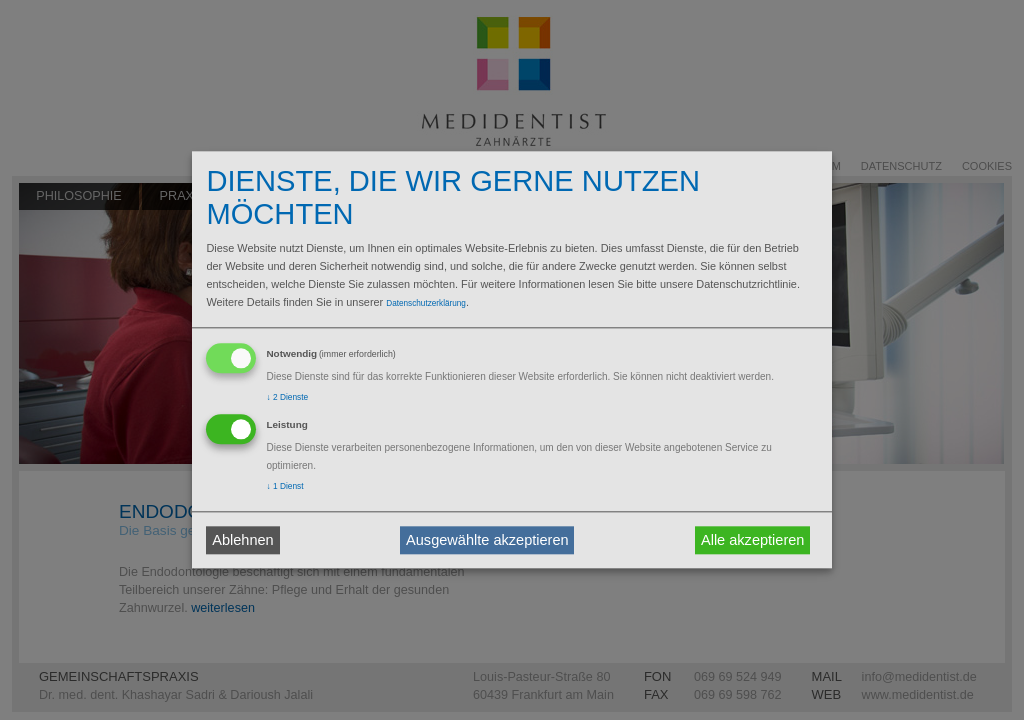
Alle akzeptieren (753, 540)
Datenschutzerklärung (426, 303)
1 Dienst (284, 487)
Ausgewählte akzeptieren (487, 540)
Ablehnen (242, 540)
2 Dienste (287, 397)
